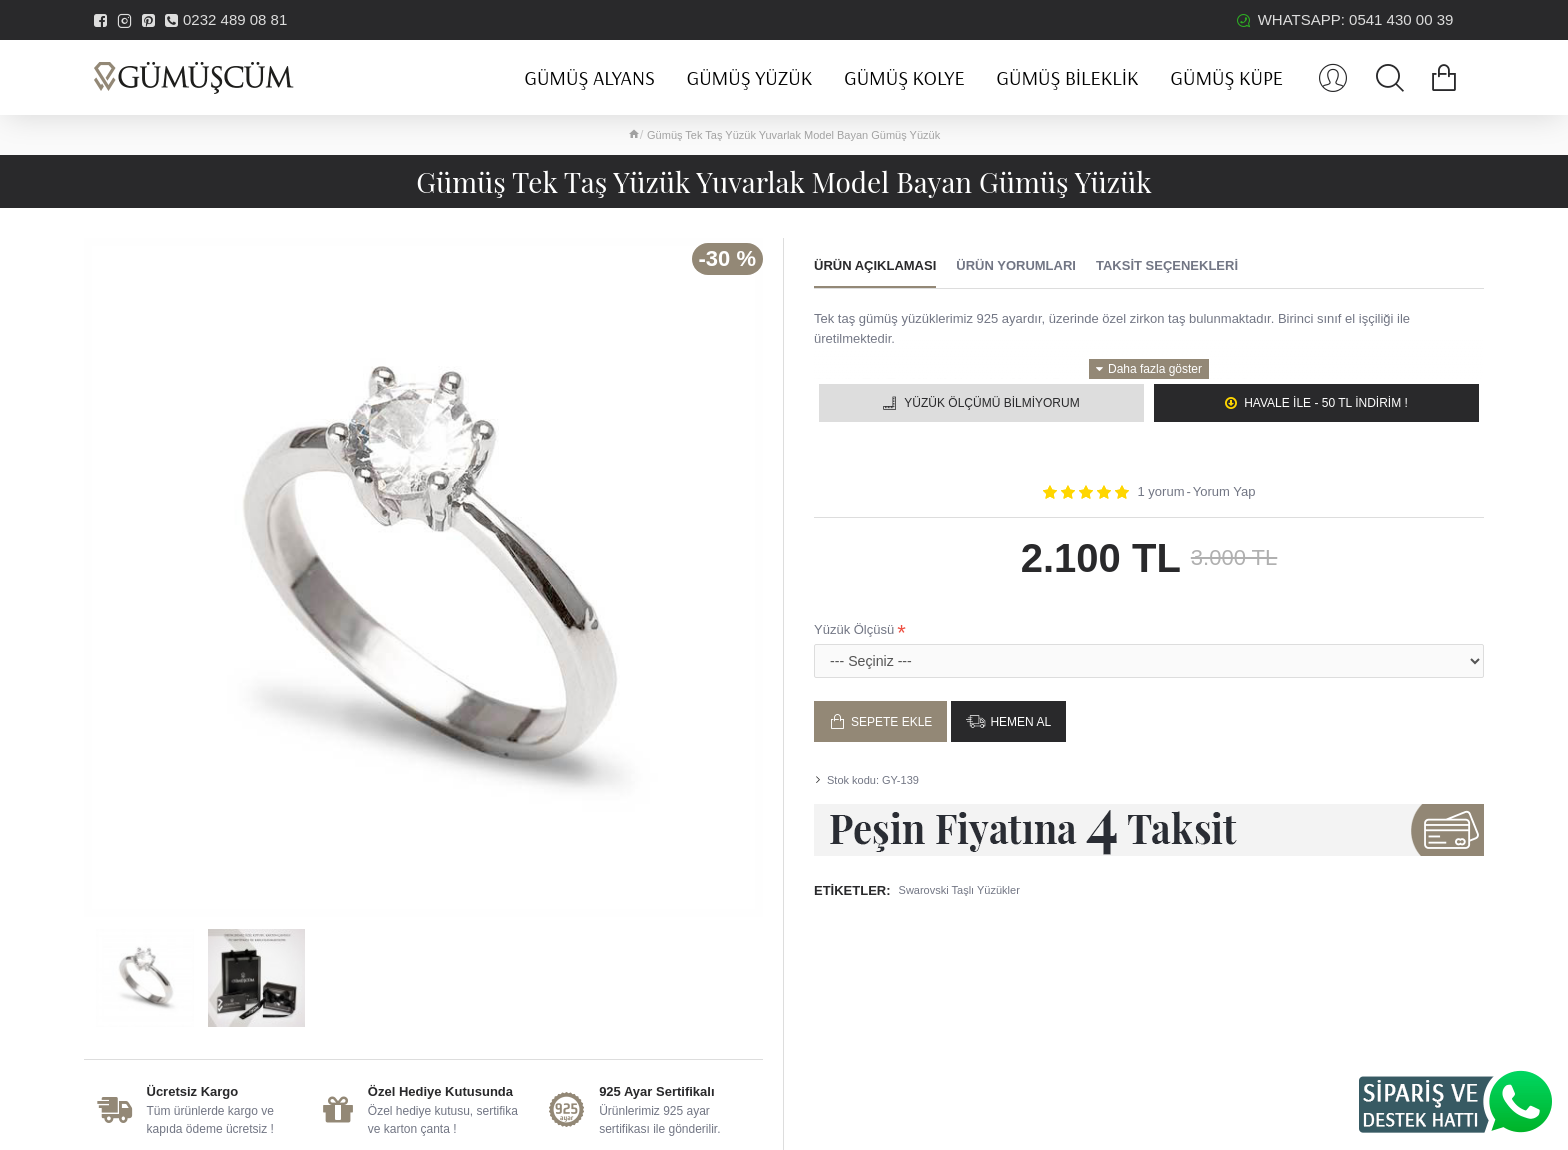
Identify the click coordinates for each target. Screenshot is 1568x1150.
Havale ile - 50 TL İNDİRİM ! (1326, 403)
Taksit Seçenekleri (1167, 265)
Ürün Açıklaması (875, 265)
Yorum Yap (1224, 491)
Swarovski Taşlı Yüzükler (959, 890)
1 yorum (1161, 491)
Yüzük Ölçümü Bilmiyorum (991, 403)
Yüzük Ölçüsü (854, 629)
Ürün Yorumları (1016, 265)
